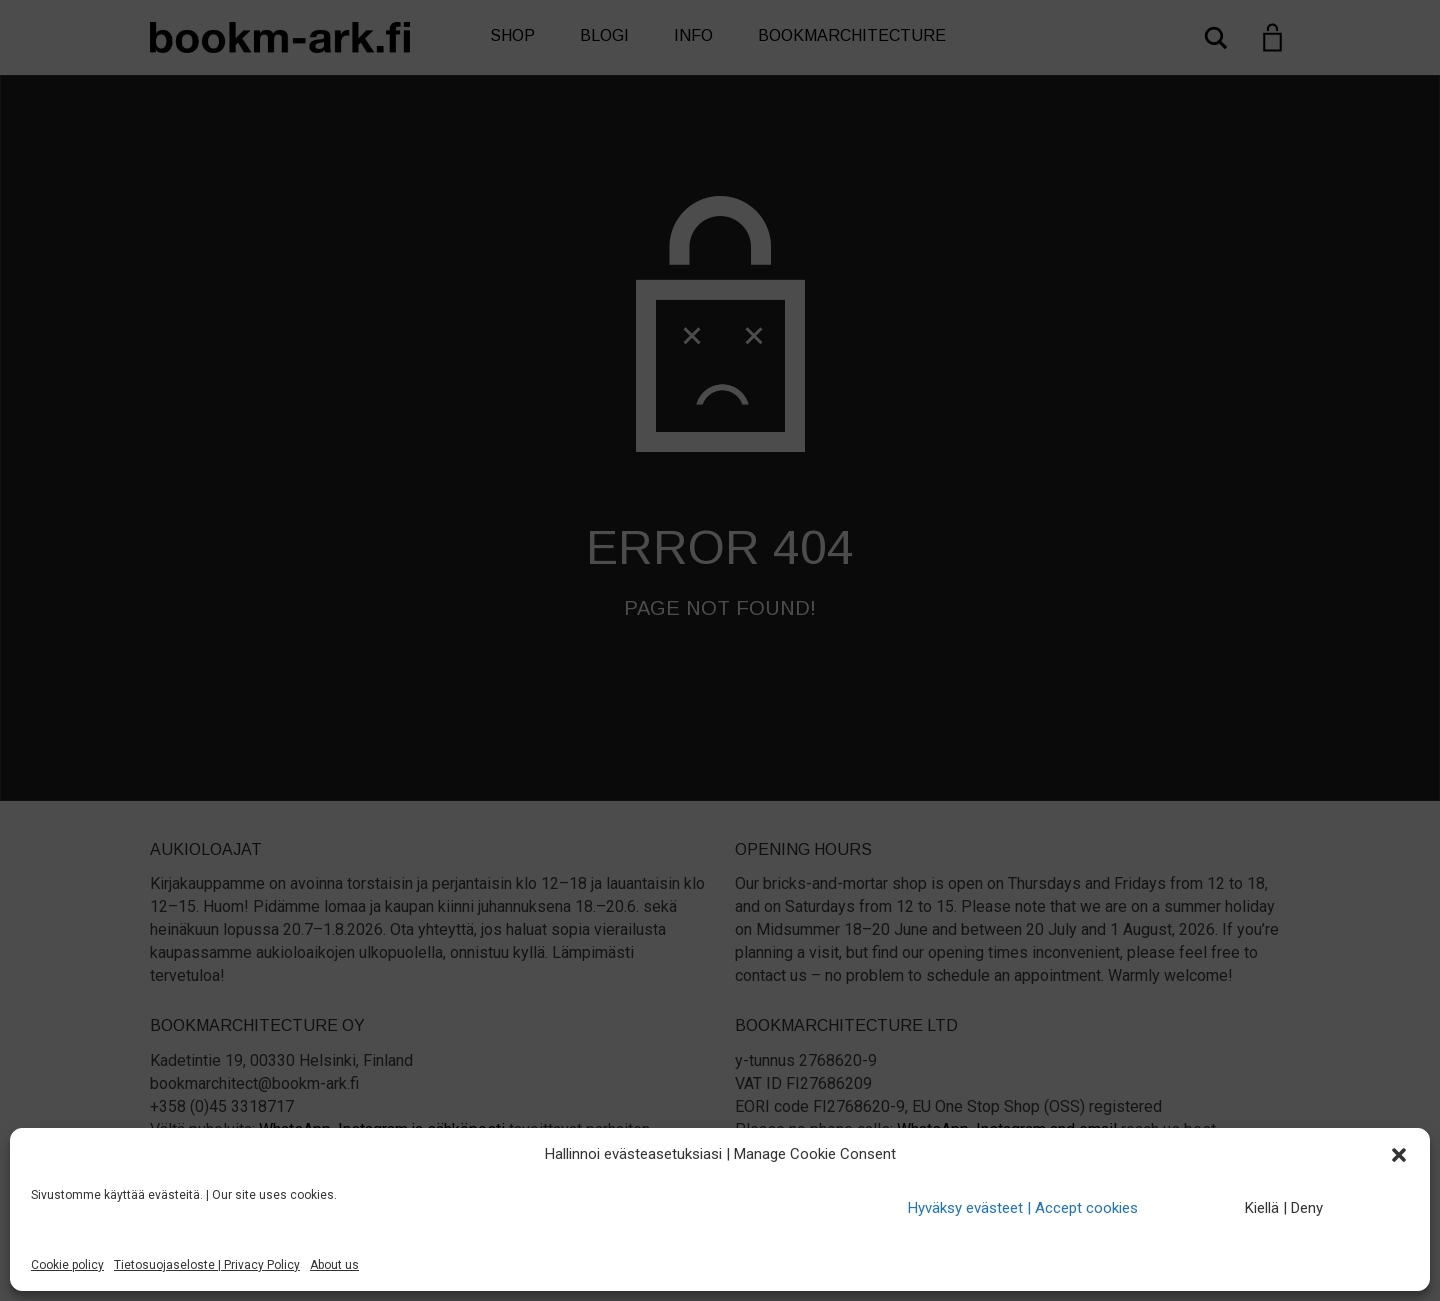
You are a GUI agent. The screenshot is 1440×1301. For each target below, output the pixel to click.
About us (334, 1265)
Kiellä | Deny (1284, 1208)
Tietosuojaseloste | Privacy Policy (207, 1265)
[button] (1399, 1155)
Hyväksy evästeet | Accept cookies (1023, 1208)
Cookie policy (67, 1265)
